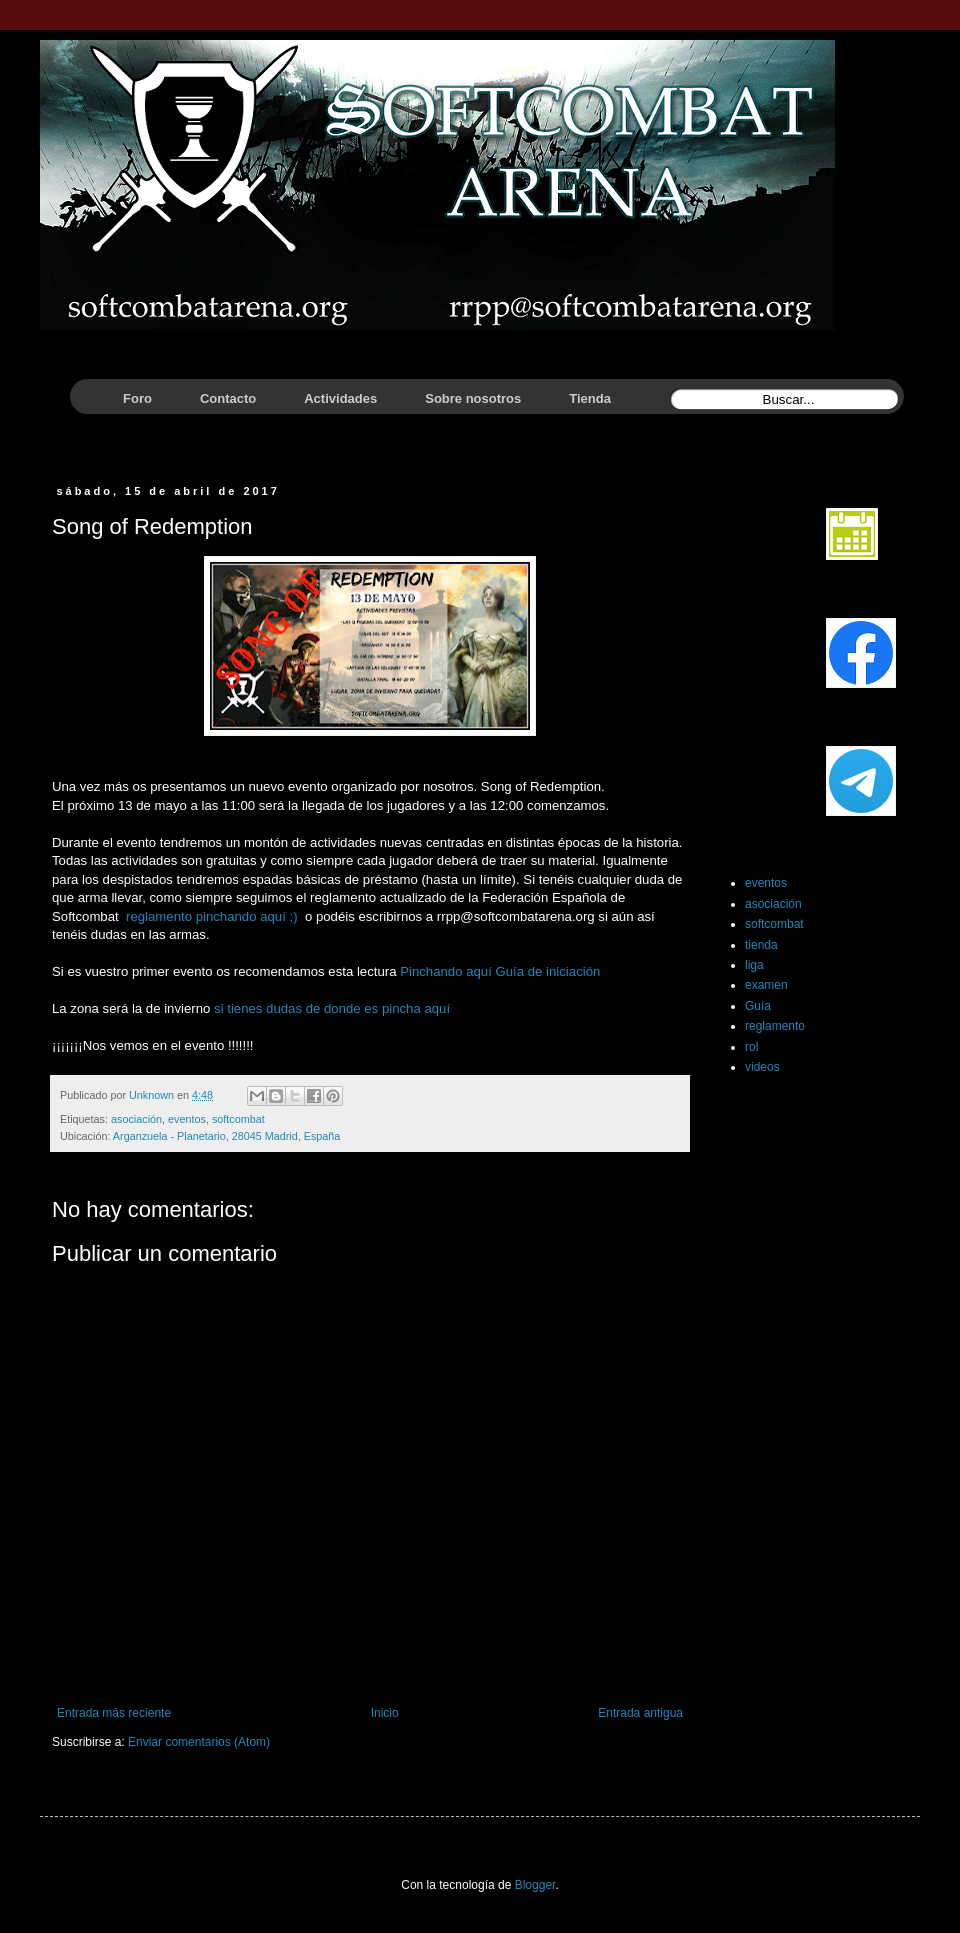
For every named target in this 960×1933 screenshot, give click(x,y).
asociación (136, 1119)
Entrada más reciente (114, 1713)
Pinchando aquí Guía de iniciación (500, 971)
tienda (761, 945)
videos (762, 1067)
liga (754, 965)
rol (751, 1047)
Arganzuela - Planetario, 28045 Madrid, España (226, 1136)
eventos (187, 1119)
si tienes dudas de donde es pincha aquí (332, 1008)
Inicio (385, 1713)
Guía (758, 1006)
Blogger (535, 1885)
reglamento (775, 1026)
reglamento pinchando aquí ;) (209, 916)
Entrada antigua (640, 1713)
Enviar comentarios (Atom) (199, 1742)
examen (766, 985)
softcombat (238, 1119)
